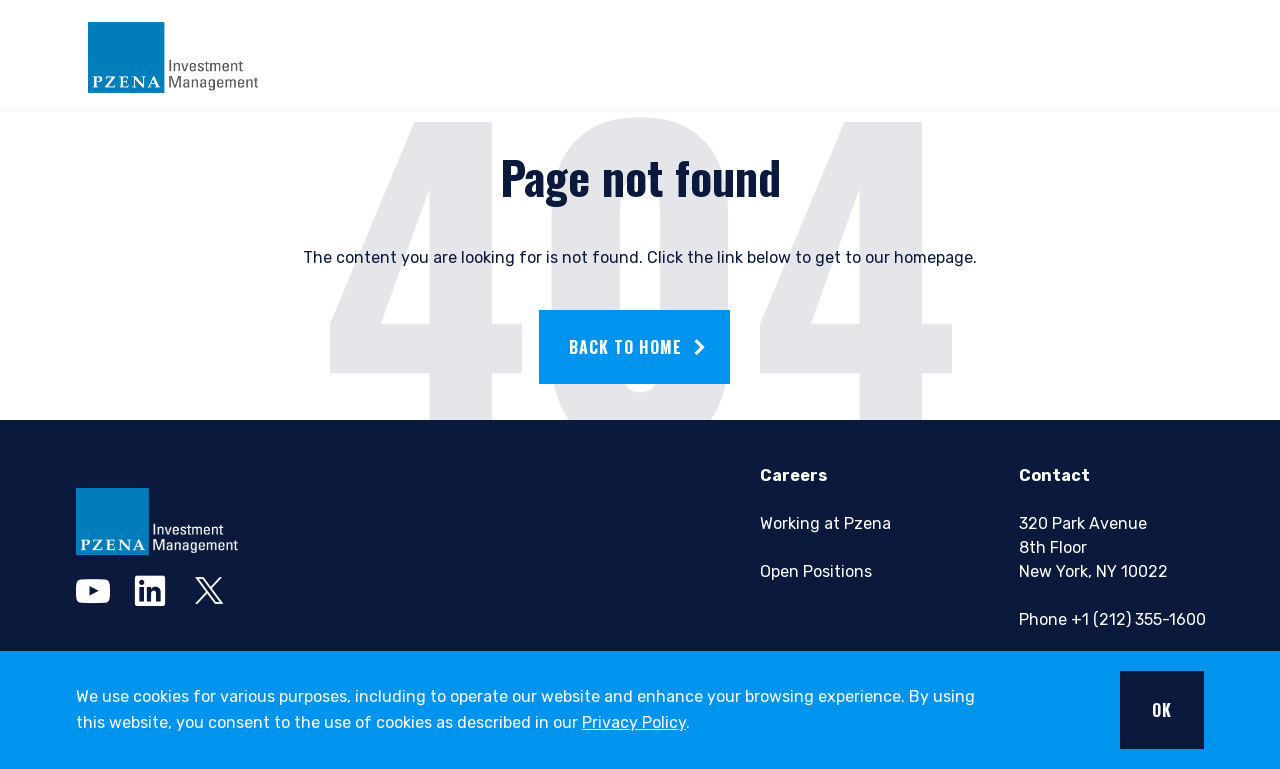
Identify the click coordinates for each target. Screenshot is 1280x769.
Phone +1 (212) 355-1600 (1112, 619)
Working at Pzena (825, 523)
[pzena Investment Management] (157, 521)
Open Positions (816, 571)
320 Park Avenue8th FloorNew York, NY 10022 (1093, 547)
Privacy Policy (634, 722)
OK (1162, 710)
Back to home (625, 347)
